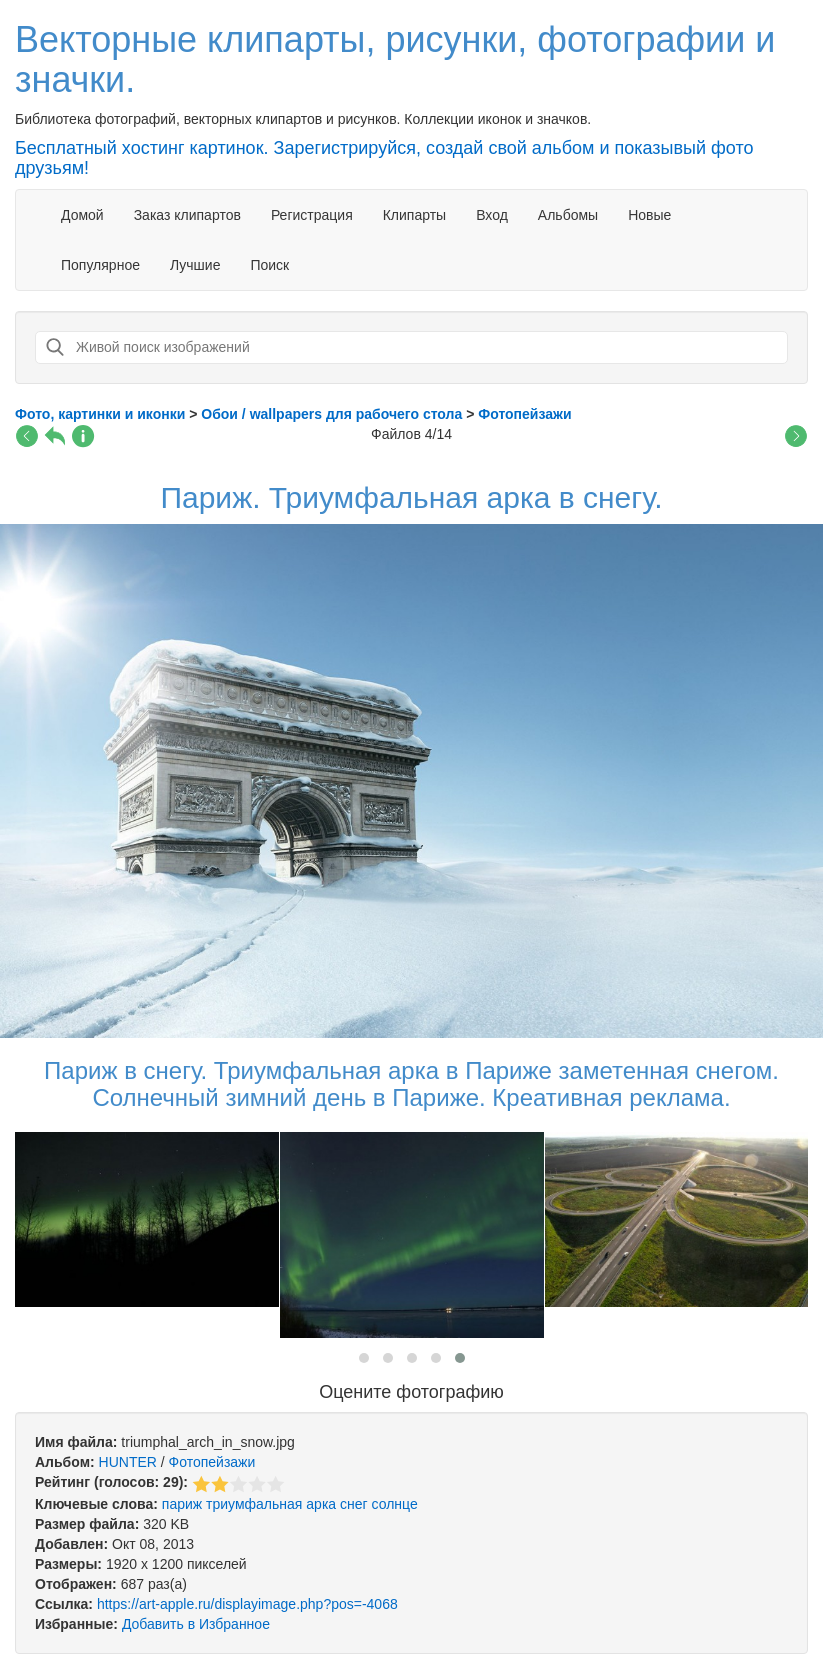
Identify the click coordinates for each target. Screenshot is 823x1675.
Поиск (269, 265)
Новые (649, 215)
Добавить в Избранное (196, 1624)
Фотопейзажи (212, 1462)
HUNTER (128, 1462)
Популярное (100, 265)
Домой (82, 215)
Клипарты (414, 215)
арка (321, 1504)
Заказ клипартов (187, 215)
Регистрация (312, 215)
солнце (395, 1504)
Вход (492, 215)
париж (182, 1504)
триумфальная (254, 1504)
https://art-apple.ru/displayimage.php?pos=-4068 (247, 1604)
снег (354, 1504)
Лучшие (195, 265)
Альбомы (568, 215)
